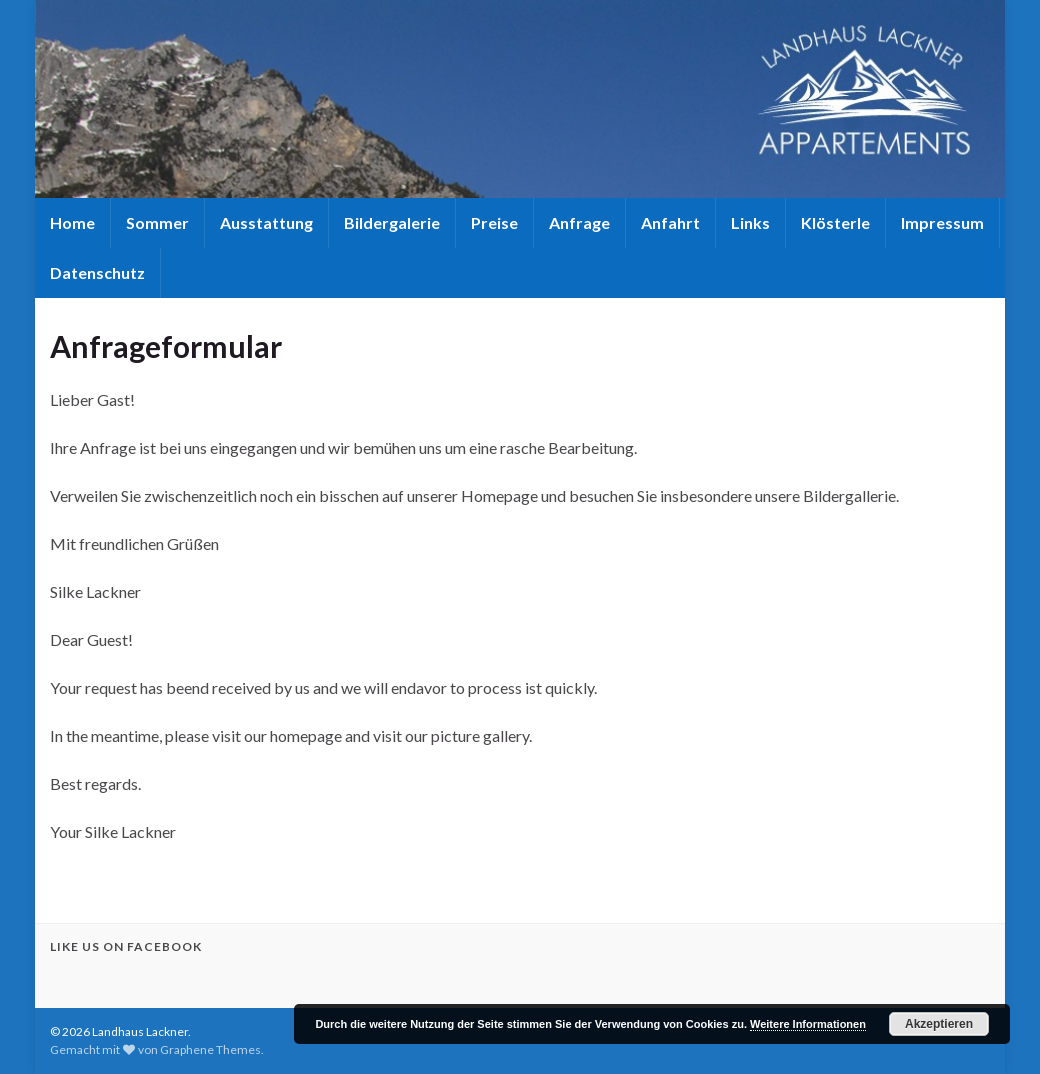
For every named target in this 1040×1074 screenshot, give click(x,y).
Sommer (157, 222)
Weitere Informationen (808, 1024)
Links (750, 222)
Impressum (942, 222)
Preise (494, 222)
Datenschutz (97, 272)
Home (72, 222)
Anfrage (579, 222)
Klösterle (835, 222)
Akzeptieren (939, 1024)
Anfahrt (670, 222)
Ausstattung (266, 222)
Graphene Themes (210, 1049)
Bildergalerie (392, 222)
